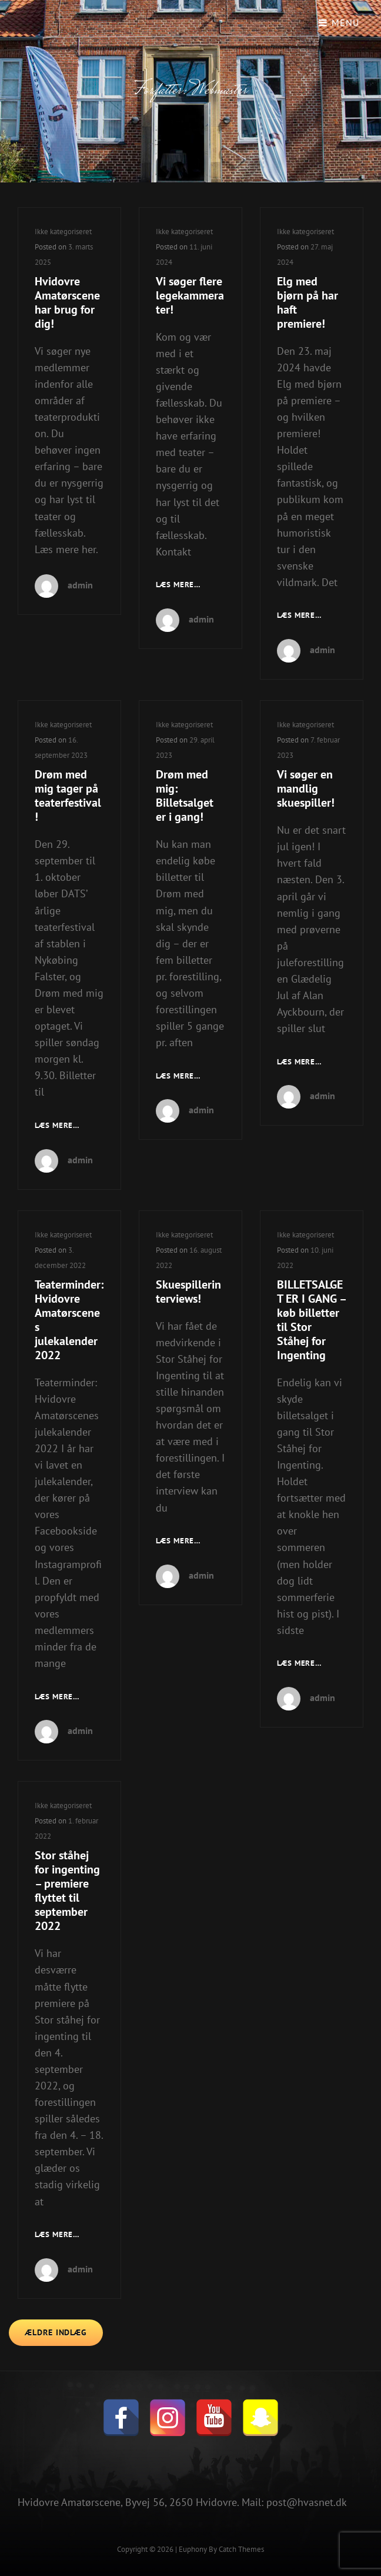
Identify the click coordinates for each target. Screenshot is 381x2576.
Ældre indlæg (56, 2332)
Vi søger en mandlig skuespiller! (306, 788)
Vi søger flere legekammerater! (190, 295)
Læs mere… (178, 585)
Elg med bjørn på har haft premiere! (307, 302)
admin (80, 585)
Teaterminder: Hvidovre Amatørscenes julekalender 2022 (69, 1320)
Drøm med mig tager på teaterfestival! (68, 795)
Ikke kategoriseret (63, 232)
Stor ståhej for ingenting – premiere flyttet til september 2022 (67, 1890)
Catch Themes (241, 2549)
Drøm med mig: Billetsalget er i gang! (184, 795)
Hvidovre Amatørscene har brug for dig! (67, 302)
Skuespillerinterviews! (188, 1291)
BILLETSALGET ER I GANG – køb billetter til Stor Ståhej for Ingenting (311, 1320)
